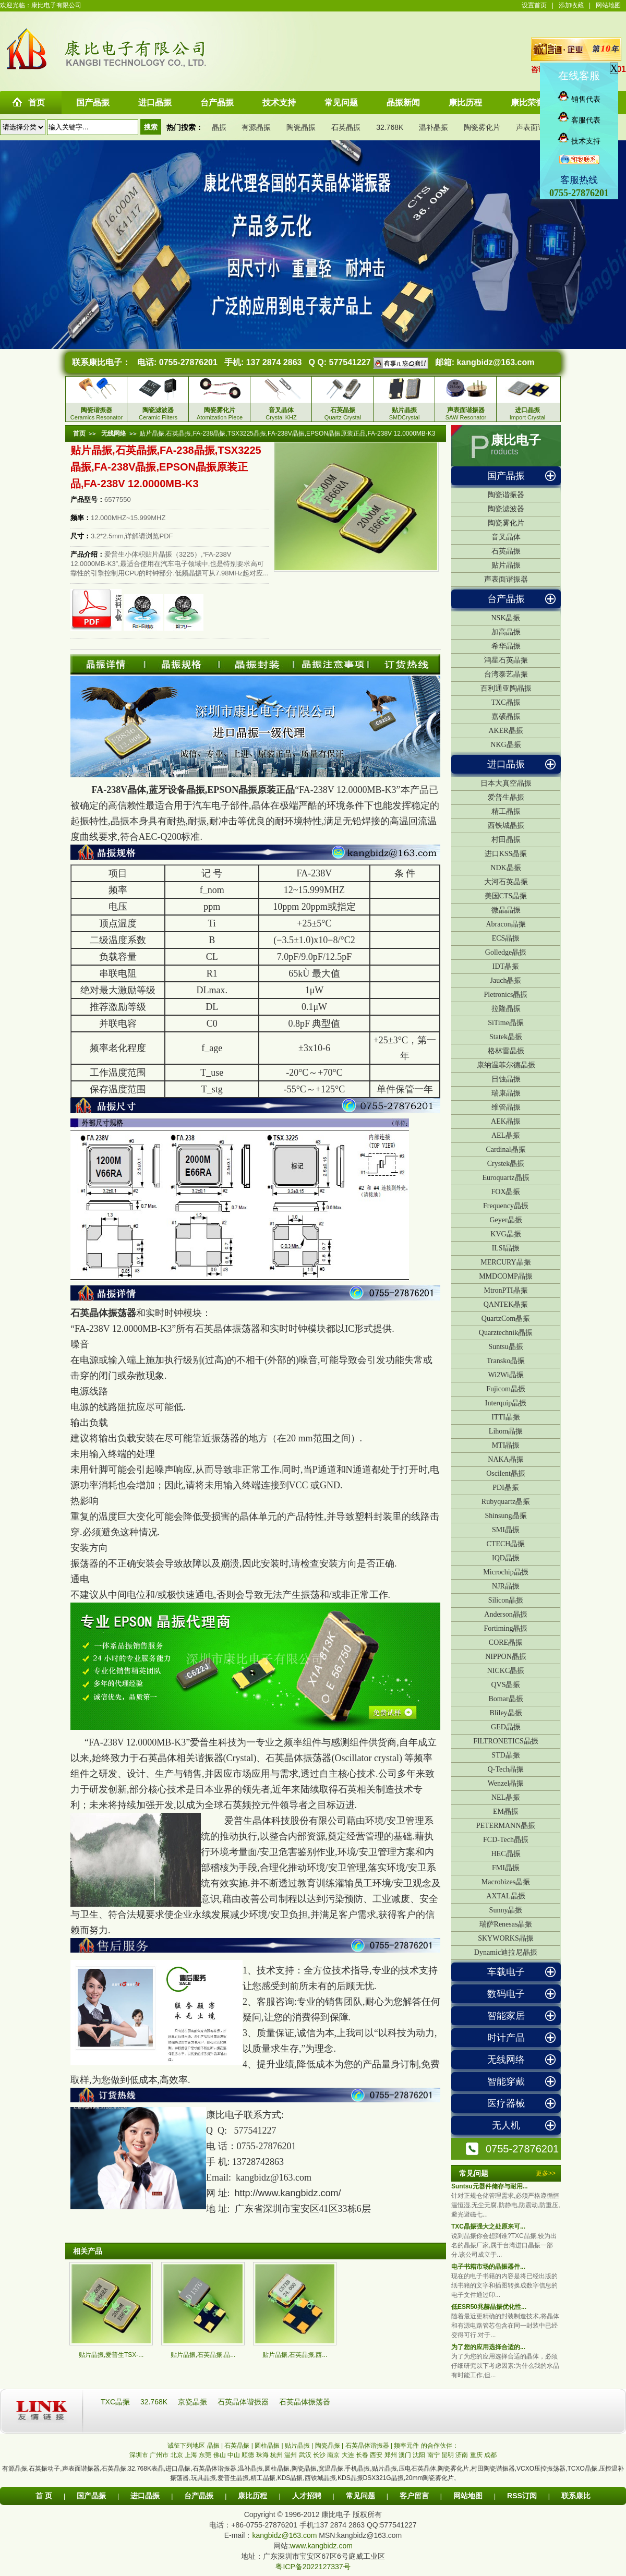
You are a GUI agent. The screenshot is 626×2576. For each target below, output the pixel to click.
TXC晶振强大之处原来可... (488, 2226)
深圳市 (138, 2455)
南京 (333, 2455)
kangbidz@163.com (495, 362)
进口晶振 (506, 764)
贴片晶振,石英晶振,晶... (203, 2354)
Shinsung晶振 (505, 1516)
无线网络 (506, 2059)
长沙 (319, 2455)
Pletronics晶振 (506, 994)
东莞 (205, 2455)
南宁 (433, 2455)
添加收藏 (571, 5)
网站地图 (608, 5)
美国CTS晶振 (506, 896)
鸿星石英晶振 (506, 660)
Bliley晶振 (505, 1713)
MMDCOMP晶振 (506, 1276)
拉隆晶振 (506, 1009)
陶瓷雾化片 (482, 127)
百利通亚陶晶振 (506, 688)
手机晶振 (357, 2468)
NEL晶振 (505, 1797)
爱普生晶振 (506, 797)
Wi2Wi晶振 (505, 1375)
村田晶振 (506, 840)
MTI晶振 (506, 1445)
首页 (79, 433)
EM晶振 (506, 1811)
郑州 (390, 2455)
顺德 (248, 2455)
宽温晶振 (330, 2468)
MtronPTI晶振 (506, 1290)
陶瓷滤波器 (506, 509)
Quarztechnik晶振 (506, 1333)
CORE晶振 (506, 1642)
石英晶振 (345, 127)
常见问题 (360, 2495)
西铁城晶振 (506, 825)
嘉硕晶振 (506, 716)
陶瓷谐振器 (506, 495)
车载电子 (506, 1972)
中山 (233, 2455)
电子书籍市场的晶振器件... (488, 2266)
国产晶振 (506, 476)
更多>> (546, 2173)
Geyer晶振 (505, 1220)
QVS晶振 (505, 1685)
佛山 (219, 2455)
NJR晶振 (506, 1586)
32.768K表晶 (146, 2468)
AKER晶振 (505, 731)
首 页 (43, 2495)
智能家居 (506, 2016)
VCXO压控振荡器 (540, 2468)
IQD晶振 (506, 1558)
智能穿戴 (506, 2081)
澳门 (405, 2455)
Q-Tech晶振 (506, 1769)
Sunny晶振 (506, 1910)
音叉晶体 (506, 537)
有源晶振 (256, 127)
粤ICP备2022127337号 (312, 2566)
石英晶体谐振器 (244, 2402)
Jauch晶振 (506, 980)
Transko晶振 (506, 1361)
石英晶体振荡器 (103, 1313)
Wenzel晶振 (506, 1783)
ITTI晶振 (505, 1417)
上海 (191, 2455)
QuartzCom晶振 (505, 1318)
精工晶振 (506, 811)
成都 (490, 2455)
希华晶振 (506, 646)
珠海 (262, 2455)
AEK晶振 (506, 1121)
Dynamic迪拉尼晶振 (505, 1952)
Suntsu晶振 (505, 1347)
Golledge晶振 (505, 952)
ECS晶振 (506, 938)
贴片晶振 (506, 565)
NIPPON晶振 (505, 1656)
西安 (376, 2455)
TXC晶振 (506, 702)
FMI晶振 (506, 1868)
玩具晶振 (203, 2478)
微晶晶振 (506, 910)
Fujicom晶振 (505, 1389)
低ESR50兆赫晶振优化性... (488, 2306)
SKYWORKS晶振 (506, 1938)
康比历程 (252, 2495)
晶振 (219, 127)
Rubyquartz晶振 (505, 1502)
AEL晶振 (505, 1135)
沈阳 (419, 2455)
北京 (177, 2455)
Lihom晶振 (506, 1431)
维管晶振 (506, 1107)
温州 (290, 2455)
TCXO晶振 (582, 2468)
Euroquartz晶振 (505, 1178)
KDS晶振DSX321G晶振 (371, 2478)
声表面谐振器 (538, 127)
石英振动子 (44, 2468)
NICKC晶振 (506, 1671)
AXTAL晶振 (505, 1896)
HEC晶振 (506, 1854)
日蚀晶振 (506, 1079)
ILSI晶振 (506, 1248)
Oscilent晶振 (505, 1473)
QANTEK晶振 (506, 1304)
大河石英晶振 (506, 882)
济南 (461, 2455)
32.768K (389, 127)
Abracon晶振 (505, 924)
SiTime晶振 (506, 1023)
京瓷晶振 (193, 2402)
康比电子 (516, 440)
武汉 (305, 2455)
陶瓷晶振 (301, 127)
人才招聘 (306, 2495)
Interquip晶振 (505, 1403)
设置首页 (534, 5)
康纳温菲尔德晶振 (506, 1065)
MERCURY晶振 (505, 1262)
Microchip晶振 (505, 1572)
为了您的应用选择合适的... (488, 2347)
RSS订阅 (522, 2495)
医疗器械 (506, 2103)
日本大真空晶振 (506, 783)
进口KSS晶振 (506, 854)
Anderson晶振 (505, 1614)
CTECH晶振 (506, 1544)
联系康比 (576, 2495)
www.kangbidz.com (321, 2546)
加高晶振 (506, 632)
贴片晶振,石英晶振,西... (295, 2354)
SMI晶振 (506, 1530)
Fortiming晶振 (505, 1628)
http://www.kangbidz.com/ (288, 2193)
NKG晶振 (505, 745)
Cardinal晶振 (505, 1149)
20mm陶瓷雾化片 (429, 2478)
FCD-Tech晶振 (505, 1840)
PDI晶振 (505, 1487)
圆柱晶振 (277, 2468)
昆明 (447, 2455)
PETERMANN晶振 (506, 1825)
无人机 (506, 2125)
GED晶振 (506, 1727)
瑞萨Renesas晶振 (506, 1924)
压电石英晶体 (417, 2468)
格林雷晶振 (506, 1051)
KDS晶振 (290, 2478)
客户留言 (414, 2495)
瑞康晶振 (506, 1093)
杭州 (276, 2455)
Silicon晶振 (506, 1600)
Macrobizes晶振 (505, 1882)
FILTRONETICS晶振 (505, 1741)
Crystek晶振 (506, 1163)
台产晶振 (506, 599)
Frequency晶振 (505, 1206)
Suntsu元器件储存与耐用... (489, 2186)
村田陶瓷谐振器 (493, 2468)
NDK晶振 (505, 868)
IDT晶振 (505, 966)
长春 (362, 2455)
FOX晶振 (505, 1192)
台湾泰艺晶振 (506, 674)
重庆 (476, 2455)
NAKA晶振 (505, 1459)
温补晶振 (433, 127)
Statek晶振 (505, 1037)
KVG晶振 (505, 1234)
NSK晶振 (505, 618)
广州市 (159, 2455)
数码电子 (506, 1994)
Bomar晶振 (505, 1699)
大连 (348, 2455)
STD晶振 (505, 1755)
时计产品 (506, 2037)
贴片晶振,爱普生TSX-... (111, 2354)
